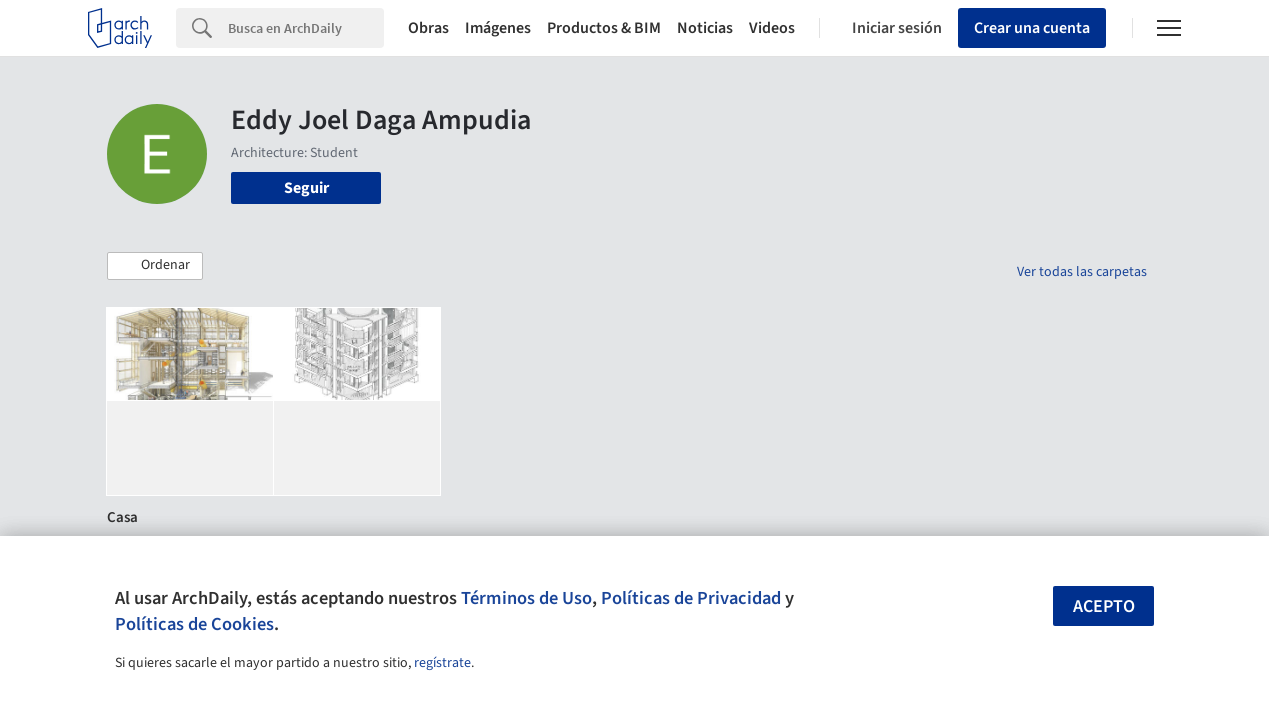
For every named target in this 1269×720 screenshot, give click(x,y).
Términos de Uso (526, 598)
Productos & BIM (604, 28)
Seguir (306, 188)
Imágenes (498, 28)
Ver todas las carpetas (1082, 272)
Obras (428, 28)
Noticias (705, 28)
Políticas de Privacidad (691, 598)
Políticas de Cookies (194, 624)
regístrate (442, 663)
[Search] (306, 28)
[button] (155, 266)
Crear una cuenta (1032, 28)
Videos (772, 28)
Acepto (1104, 606)
